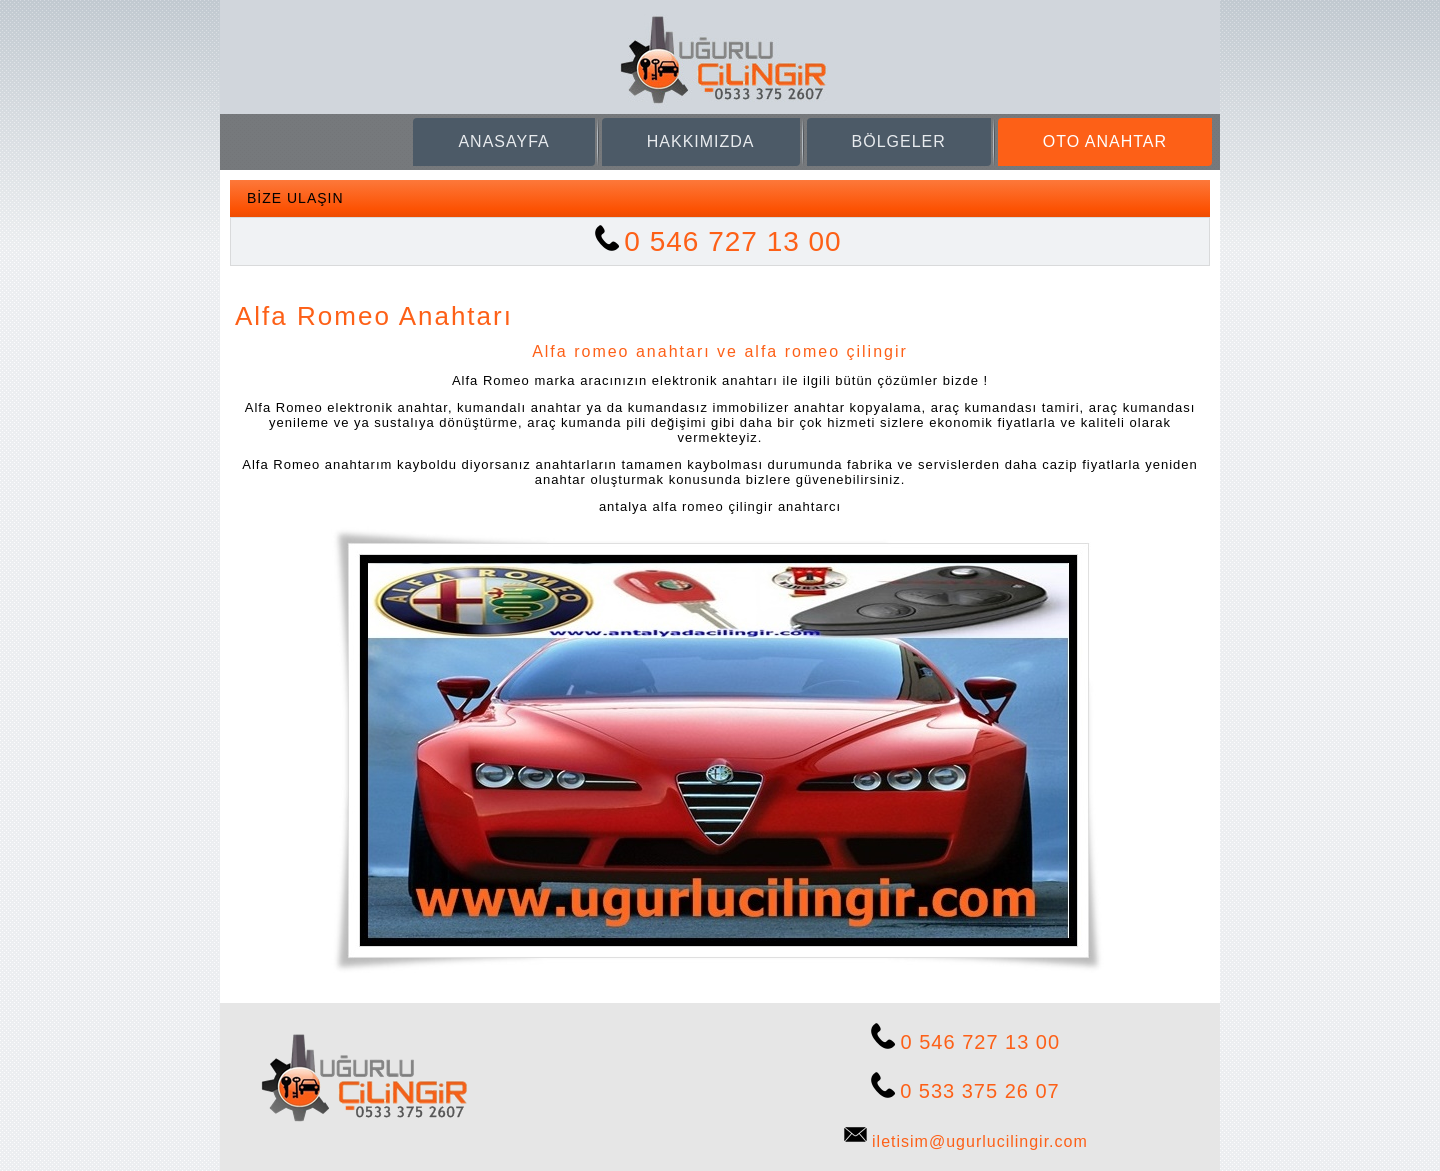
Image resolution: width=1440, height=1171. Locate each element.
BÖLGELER (899, 141)
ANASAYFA (503, 141)
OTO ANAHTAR (1105, 141)
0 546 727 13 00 (732, 241)
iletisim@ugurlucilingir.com (980, 1141)
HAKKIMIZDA (701, 141)
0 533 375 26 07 (980, 1091)
